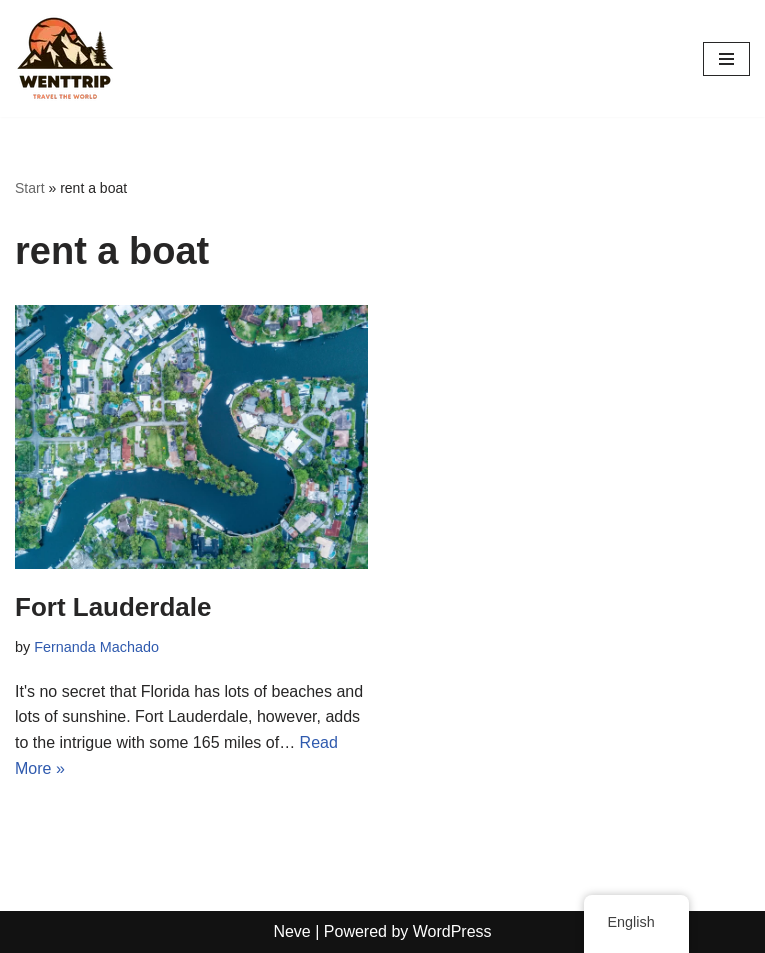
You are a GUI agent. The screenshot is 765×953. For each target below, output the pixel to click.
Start (30, 188)
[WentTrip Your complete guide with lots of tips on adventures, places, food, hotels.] (65, 58)
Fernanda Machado (96, 647)
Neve (291, 931)
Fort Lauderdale (113, 607)
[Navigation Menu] (726, 59)
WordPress (452, 931)
